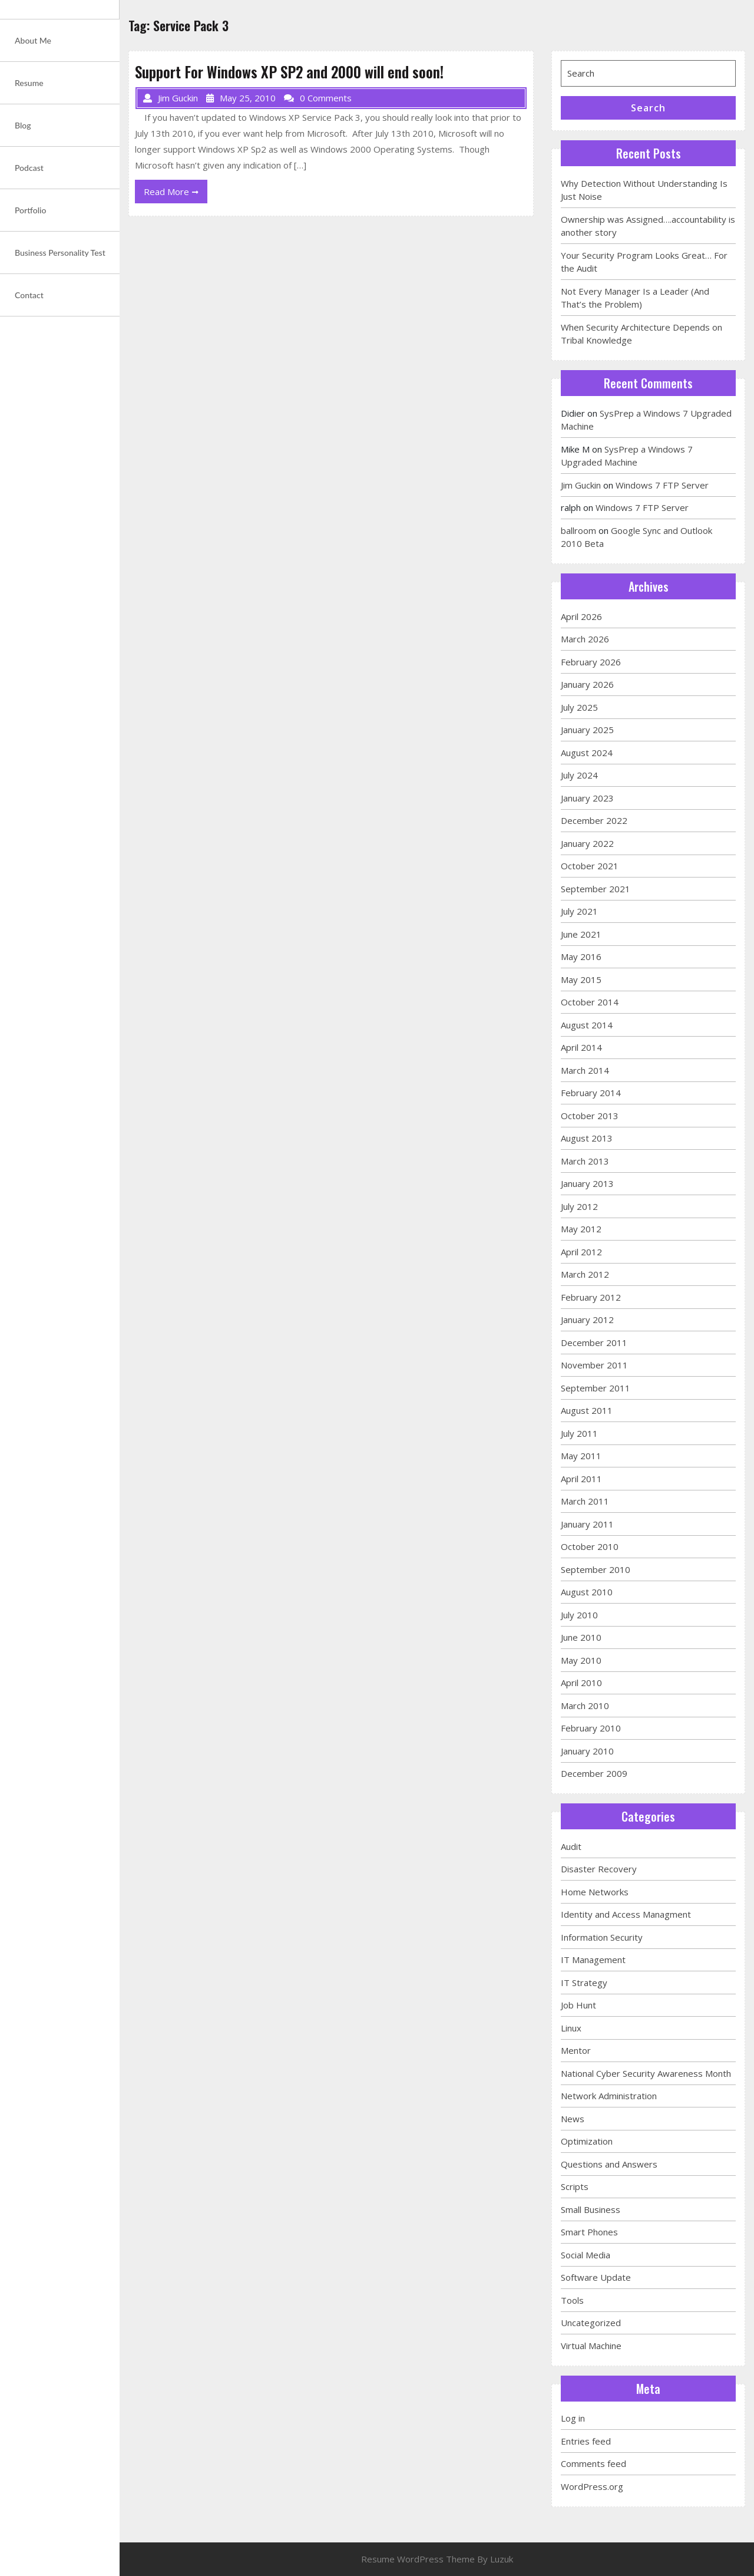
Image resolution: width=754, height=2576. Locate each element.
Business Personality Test (60, 253)
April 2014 (581, 1047)
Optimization (587, 2141)
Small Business (590, 2209)
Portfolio (30, 210)
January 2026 (587, 684)
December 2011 (594, 1342)
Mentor (576, 2050)
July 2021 (579, 911)
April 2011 (581, 1479)
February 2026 (591, 662)
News (572, 2119)
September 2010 (595, 1569)
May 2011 (581, 1456)
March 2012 (585, 1274)
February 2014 (591, 1093)
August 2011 (587, 1410)
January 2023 (587, 798)
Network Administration (609, 2096)
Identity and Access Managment (626, 1914)
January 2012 (587, 1319)
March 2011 (585, 1501)
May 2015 (581, 979)
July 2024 (579, 775)
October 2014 (590, 1002)
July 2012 (579, 1206)
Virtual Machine (591, 2345)
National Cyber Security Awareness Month (646, 2073)
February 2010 (591, 1728)
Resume (29, 83)
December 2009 (594, 1773)
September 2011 (595, 1388)
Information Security (602, 1937)
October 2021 (590, 866)
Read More (175, 193)
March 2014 (585, 1070)
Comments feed (593, 2463)
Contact (29, 295)
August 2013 (587, 1138)
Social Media (585, 2255)
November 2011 (594, 1365)
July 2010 (579, 1615)
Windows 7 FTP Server (662, 485)
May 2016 (581, 956)
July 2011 (579, 1433)
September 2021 (595, 889)
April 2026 (581, 616)
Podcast (29, 168)
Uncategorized (591, 2322)
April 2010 (581, 1682)
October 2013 (590, 1116)
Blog (23, 125)
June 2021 (581, 934)
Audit (571, 1846)
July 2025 (579, 707)
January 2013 (587, 1183)
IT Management (593, 1959)
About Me (33, 40)
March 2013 (585, 1161)
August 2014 (587, 1025)
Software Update (596, 2277)
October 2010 (590, 1546)
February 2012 (591, 1297)
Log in (573, 2418)
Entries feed (586, 2441)
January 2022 (587, 843)
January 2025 (587, 729)
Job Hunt (578, 2005)
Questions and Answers (609, 2164)
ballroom (578, 530)
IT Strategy (584, 1982)
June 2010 (581, 1637)
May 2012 (581, 1229)
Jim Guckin (581, 485)
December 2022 (594, 820)
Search (648, 107)
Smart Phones (589, 2232)
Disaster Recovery (599, 1869)
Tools (572, 2300)
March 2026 (585, 639)
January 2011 (587, 1524)
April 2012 (581, 1252)
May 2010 (581, 1660)
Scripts (574, 2186)
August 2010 (587, 1592)
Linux (571, 2028)
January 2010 (587, 1751)
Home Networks (595, 1892)
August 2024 (587, 752)
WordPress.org (592, 2486)
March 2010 (585, 1705)
